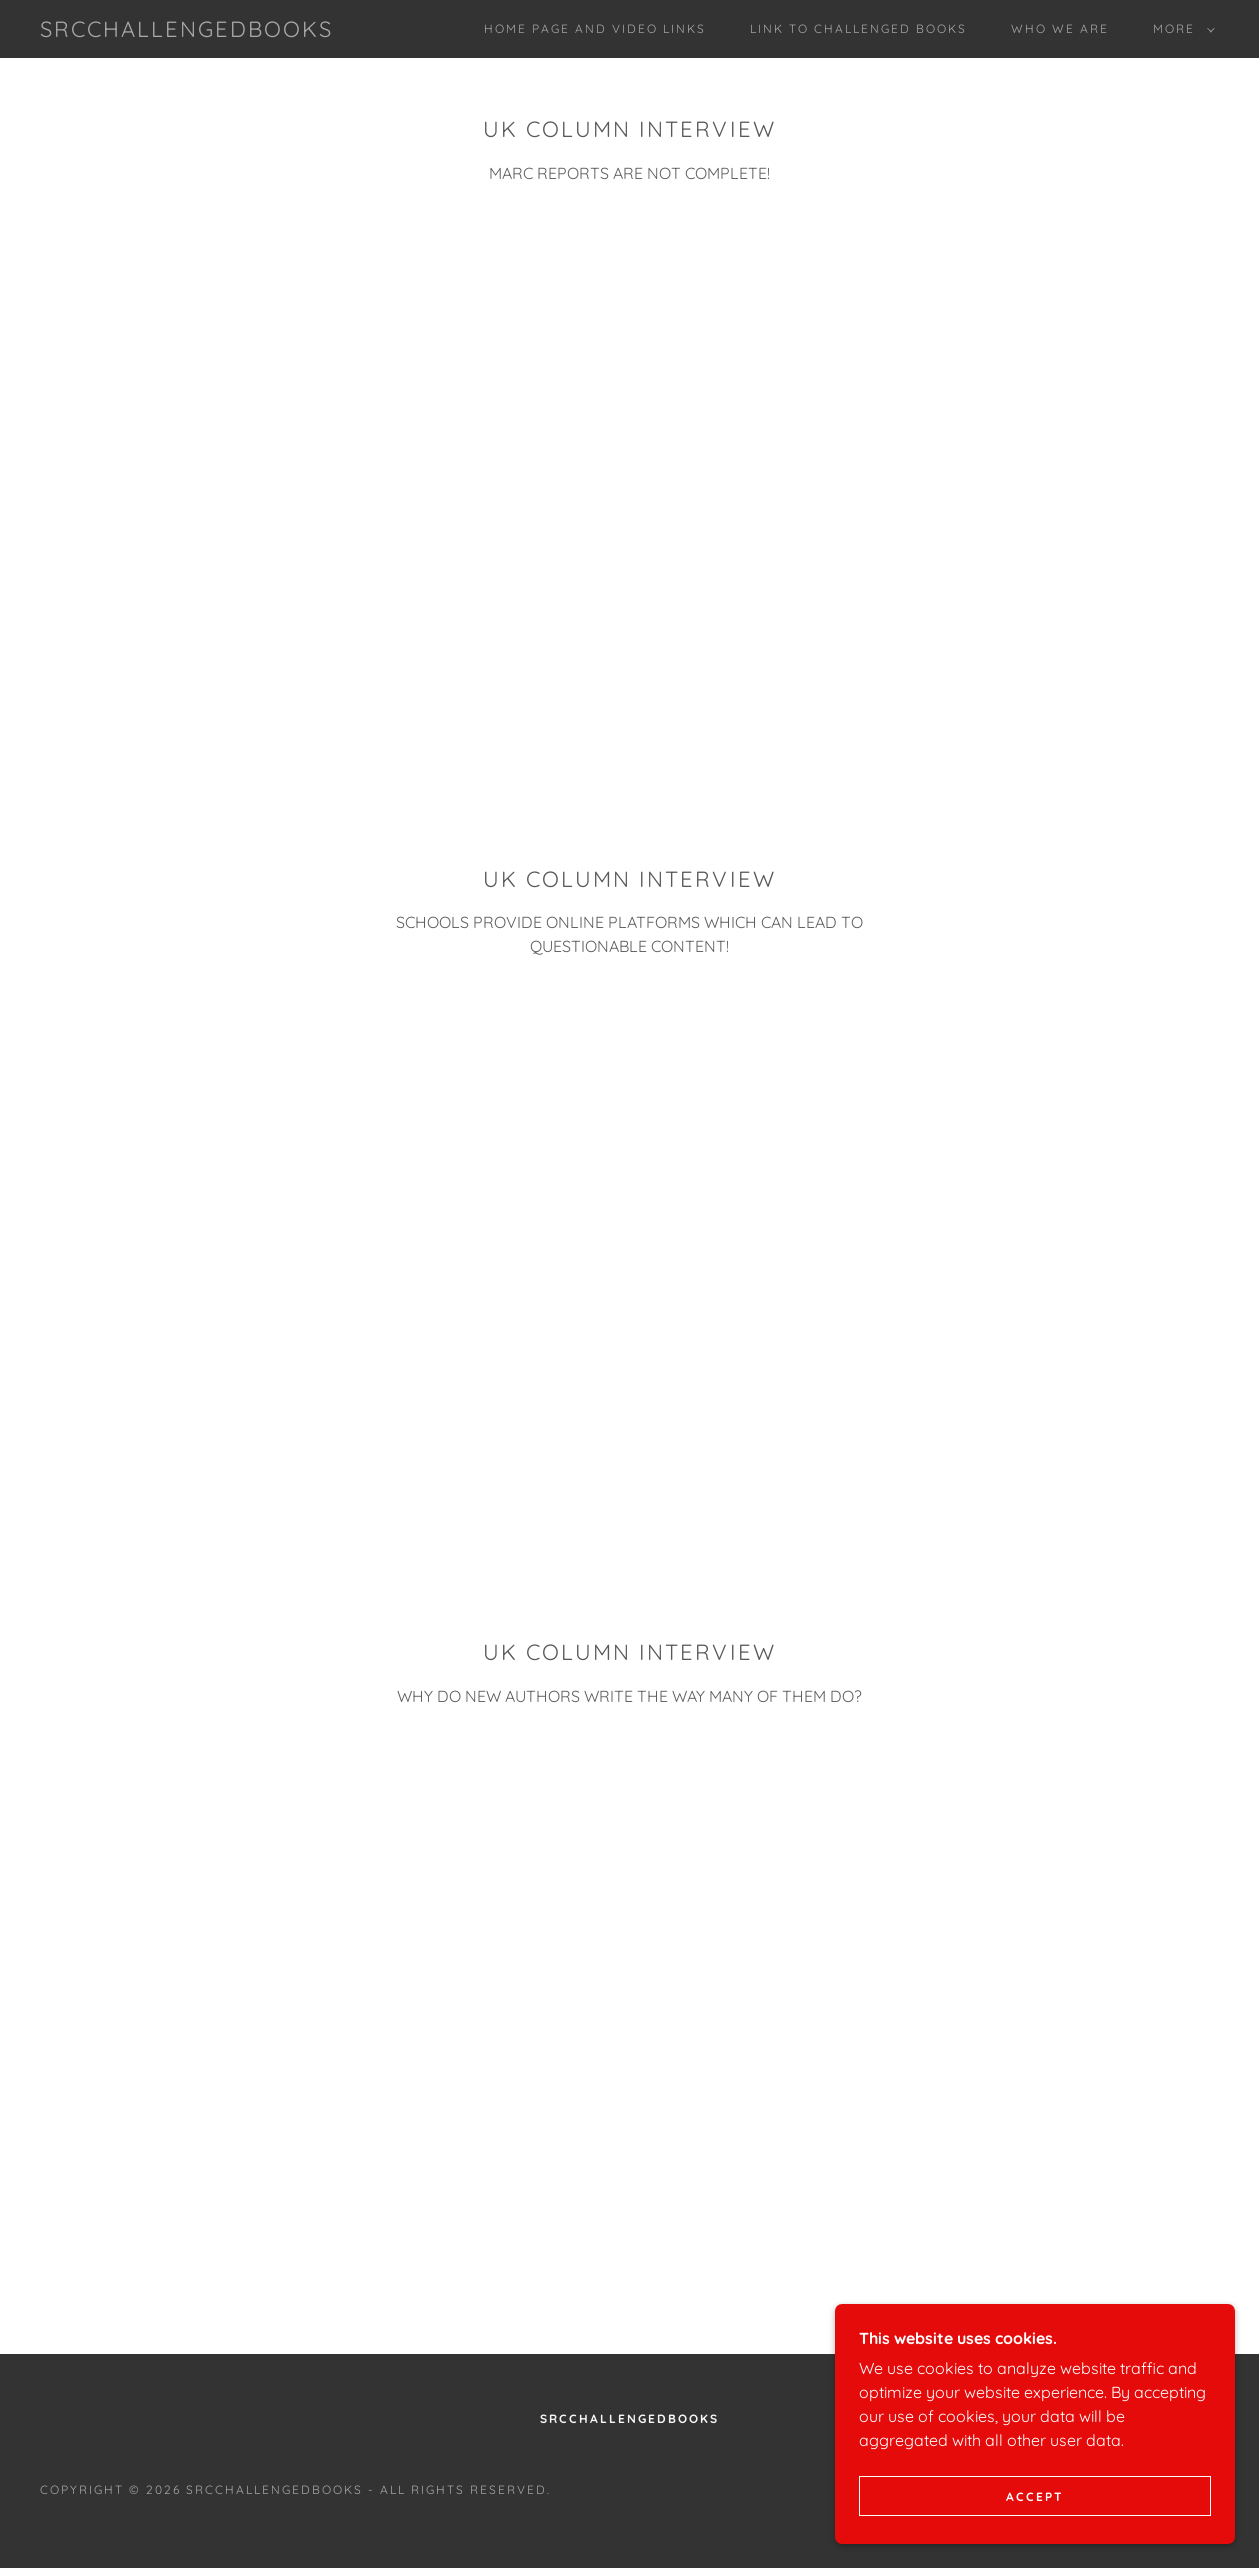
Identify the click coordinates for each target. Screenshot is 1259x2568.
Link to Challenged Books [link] (858, 28)
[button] (1180, 29)
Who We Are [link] (1060, 28)
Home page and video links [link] (595, 28)
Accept (1035, 2496)
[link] (186, 31)
